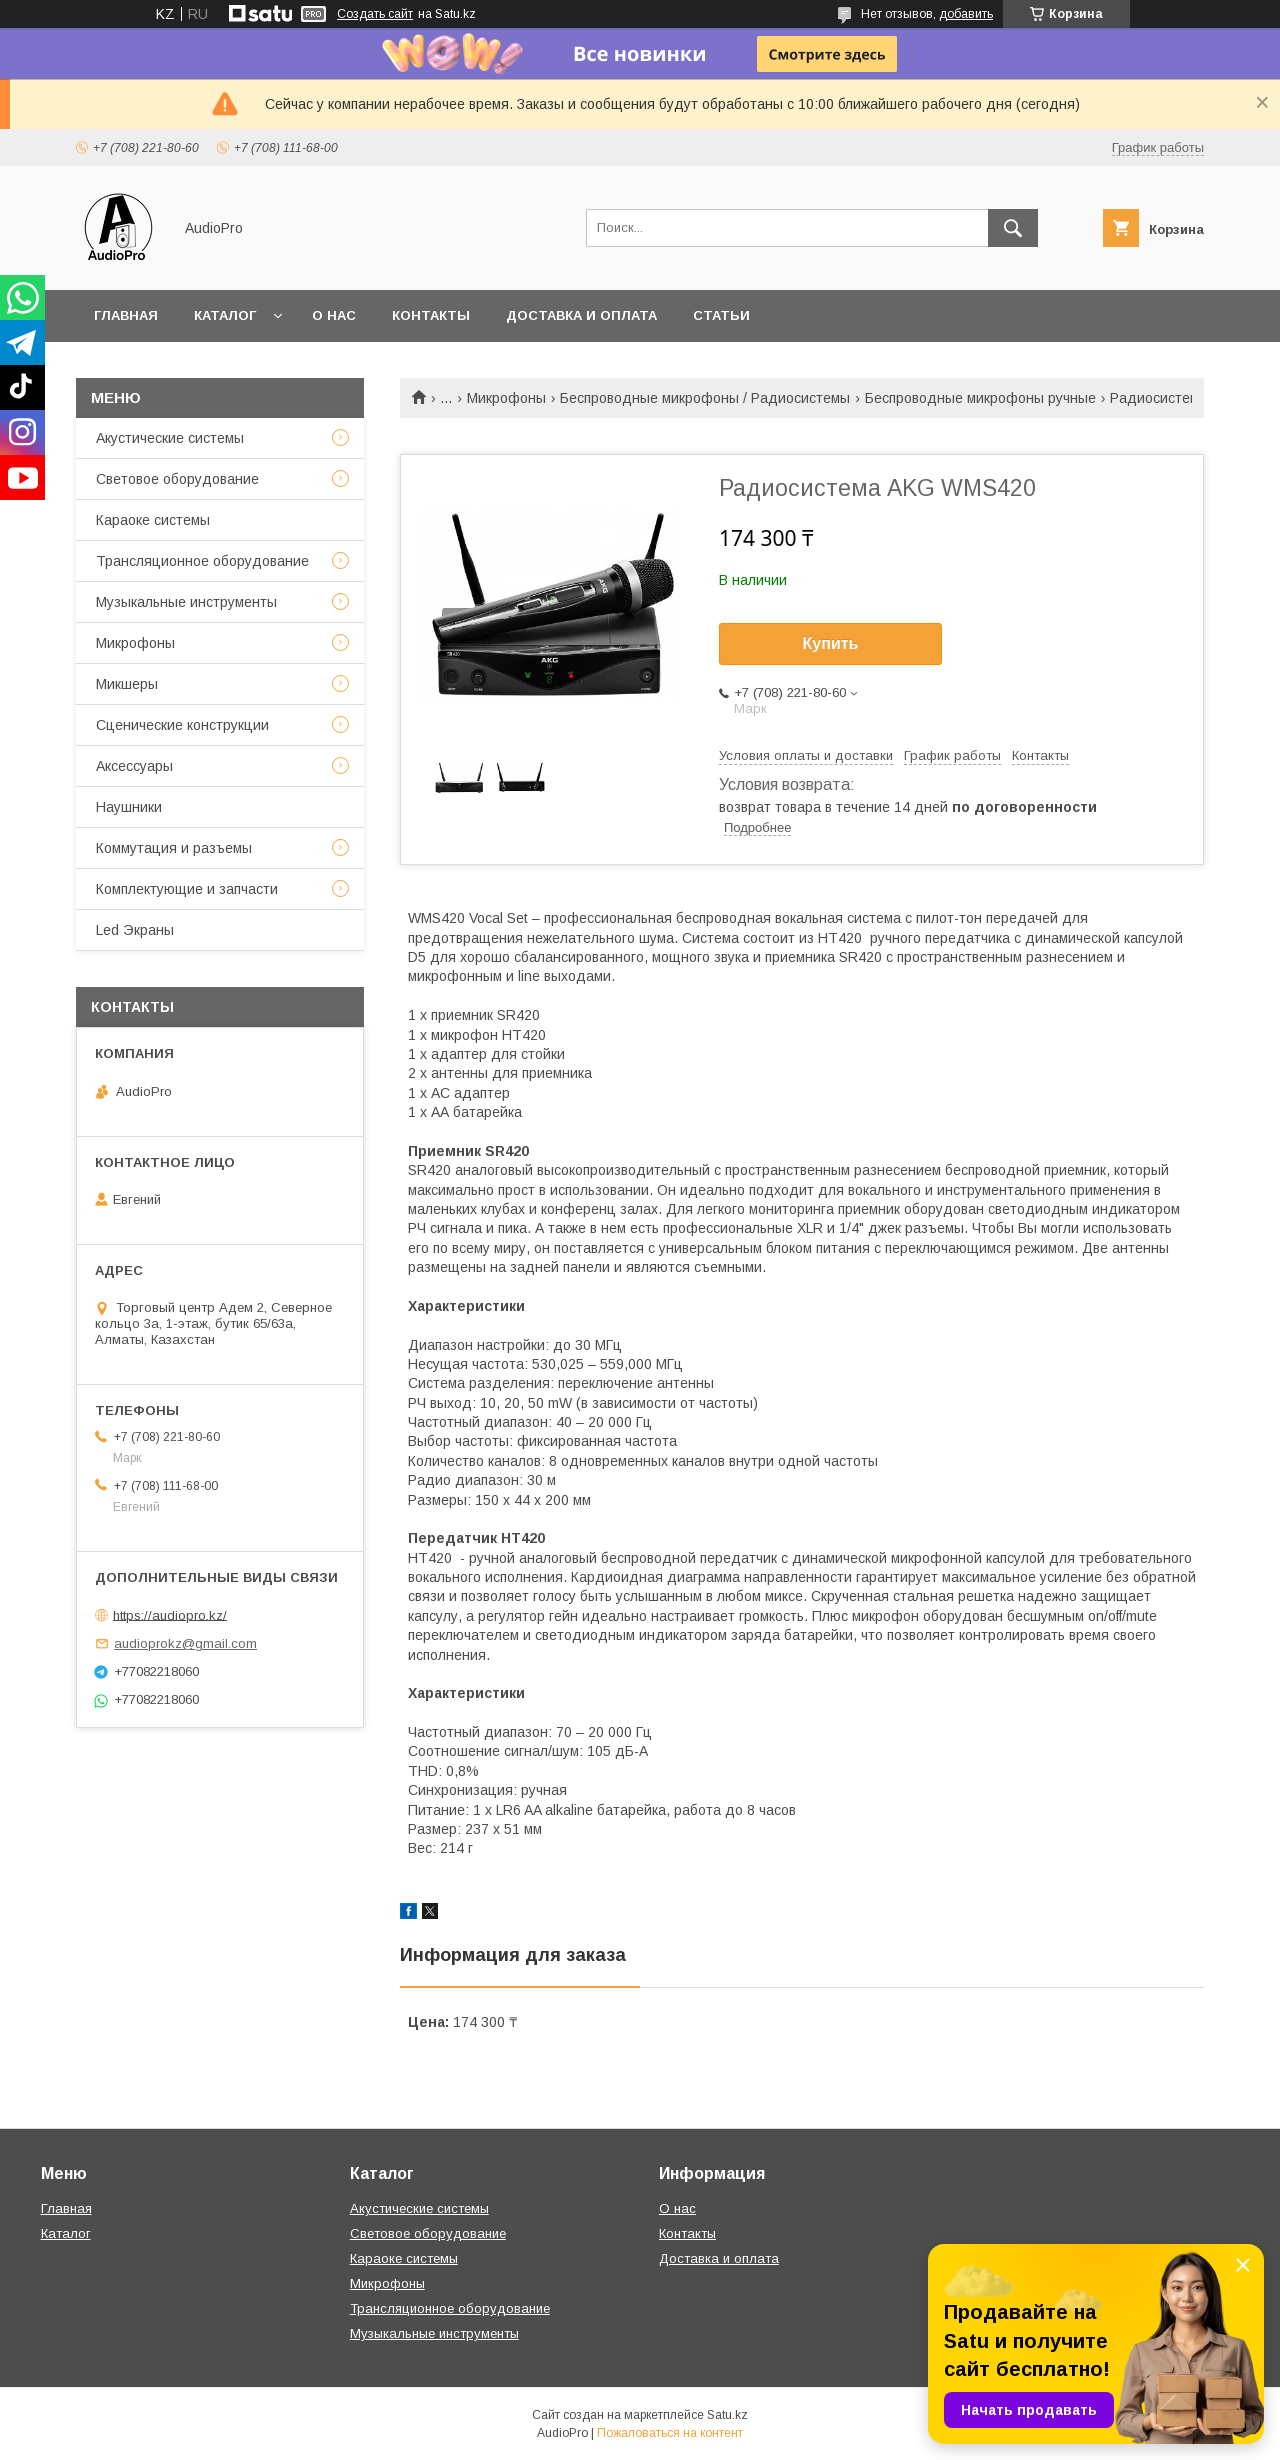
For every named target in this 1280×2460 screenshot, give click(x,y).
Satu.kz (727, 2415)
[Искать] (1013, 228)
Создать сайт (375, 14)
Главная (126, 315)
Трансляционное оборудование (202, 561)
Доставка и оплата (581, 315)
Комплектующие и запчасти (187, 889)
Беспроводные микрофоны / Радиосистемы (705, 398)
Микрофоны (506, 398)
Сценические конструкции (182, 725)
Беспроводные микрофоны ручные (980, 398)
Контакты (431, 315)
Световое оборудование (177, 479)
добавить (966, 14)
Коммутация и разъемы (174, 848)
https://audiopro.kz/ (170, 1614)
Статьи (721, 315)
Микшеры (127, 684)
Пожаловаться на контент (670, 2433)
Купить (831, 643)
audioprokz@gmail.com (185, 1643)
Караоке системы (153, 520)
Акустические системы (170, 438)
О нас (334, 315)
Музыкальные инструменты (186, 602)
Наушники (129, 807)
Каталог (225, 315)
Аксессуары (134, 766)
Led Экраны (135, 930)
